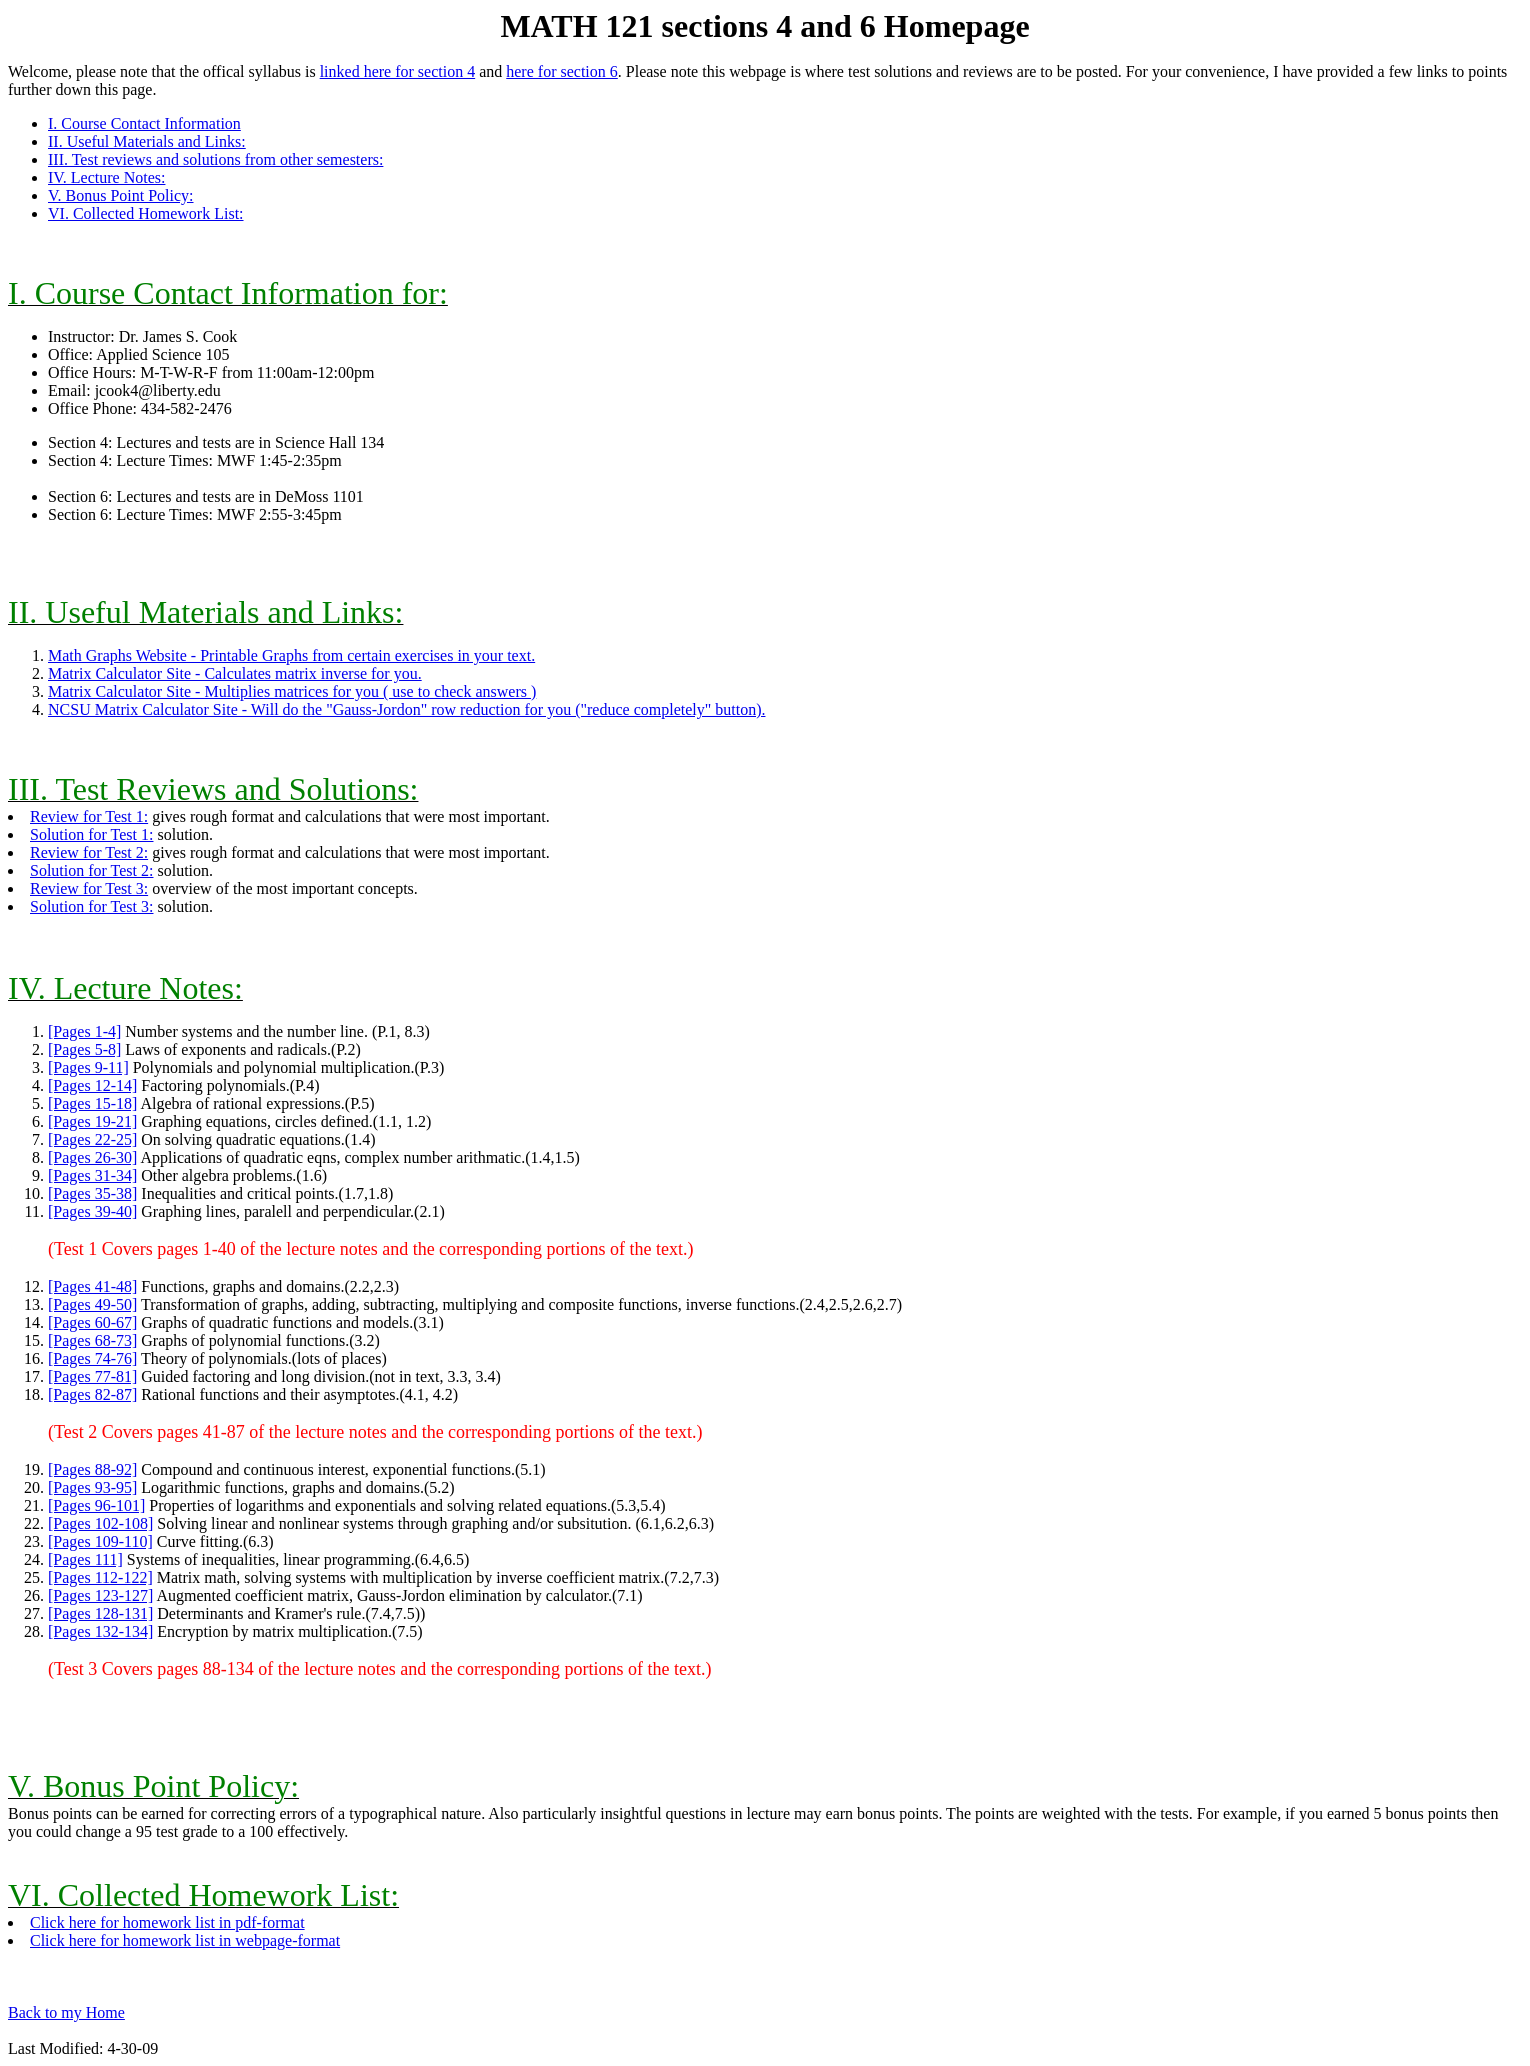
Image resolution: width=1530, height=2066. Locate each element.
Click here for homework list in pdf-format (167, 1922)
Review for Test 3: (89, 888)
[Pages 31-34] (92, 1175)
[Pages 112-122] (100, 1577)
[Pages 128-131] (100, 1613)
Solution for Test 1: (91, 834)
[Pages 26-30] (92, 1157)
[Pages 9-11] (88, 1067)
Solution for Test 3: (91, 906)
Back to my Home (66, 2012)
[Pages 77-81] (92, 1376)
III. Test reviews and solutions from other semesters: (215, 159)
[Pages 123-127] (100, 1595)
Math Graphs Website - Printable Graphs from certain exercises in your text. (291, 655)
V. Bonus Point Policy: (121, 195)
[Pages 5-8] (84, 1049)
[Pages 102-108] (100, 1523)
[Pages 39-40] (92, 1211)
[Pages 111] (85, 1559)
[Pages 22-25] (92, 1139)
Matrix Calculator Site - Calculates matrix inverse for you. (235, 673)
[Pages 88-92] (92, 1469)
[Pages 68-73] (92, 1340)
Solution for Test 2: (91, 870)
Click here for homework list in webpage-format (185, 1940)
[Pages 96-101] (96, 1505)
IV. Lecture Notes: (106, 177)
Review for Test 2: (89, 852)
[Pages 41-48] (92, 1286)
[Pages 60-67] (92, 1322)
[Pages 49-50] (92, 1304)
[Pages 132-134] (100, 1631)
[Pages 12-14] (92, 1085)
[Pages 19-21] (92, 1121)
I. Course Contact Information (144, 123)
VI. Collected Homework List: (146, 213)
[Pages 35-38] (92, 1193)
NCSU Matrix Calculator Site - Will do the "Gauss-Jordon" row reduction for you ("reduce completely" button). (406, 709)
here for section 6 (562, 71)
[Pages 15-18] (92, 1103)
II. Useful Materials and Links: (147, 141)
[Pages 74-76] (92, 1358)
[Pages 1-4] (84, 1031)
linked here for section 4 (398, 71)
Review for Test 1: (89, 816)
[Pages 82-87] (92, 1394)
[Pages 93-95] (92, 1487)
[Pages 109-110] (100, 1541)
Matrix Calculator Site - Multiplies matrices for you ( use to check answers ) (292, 691)
